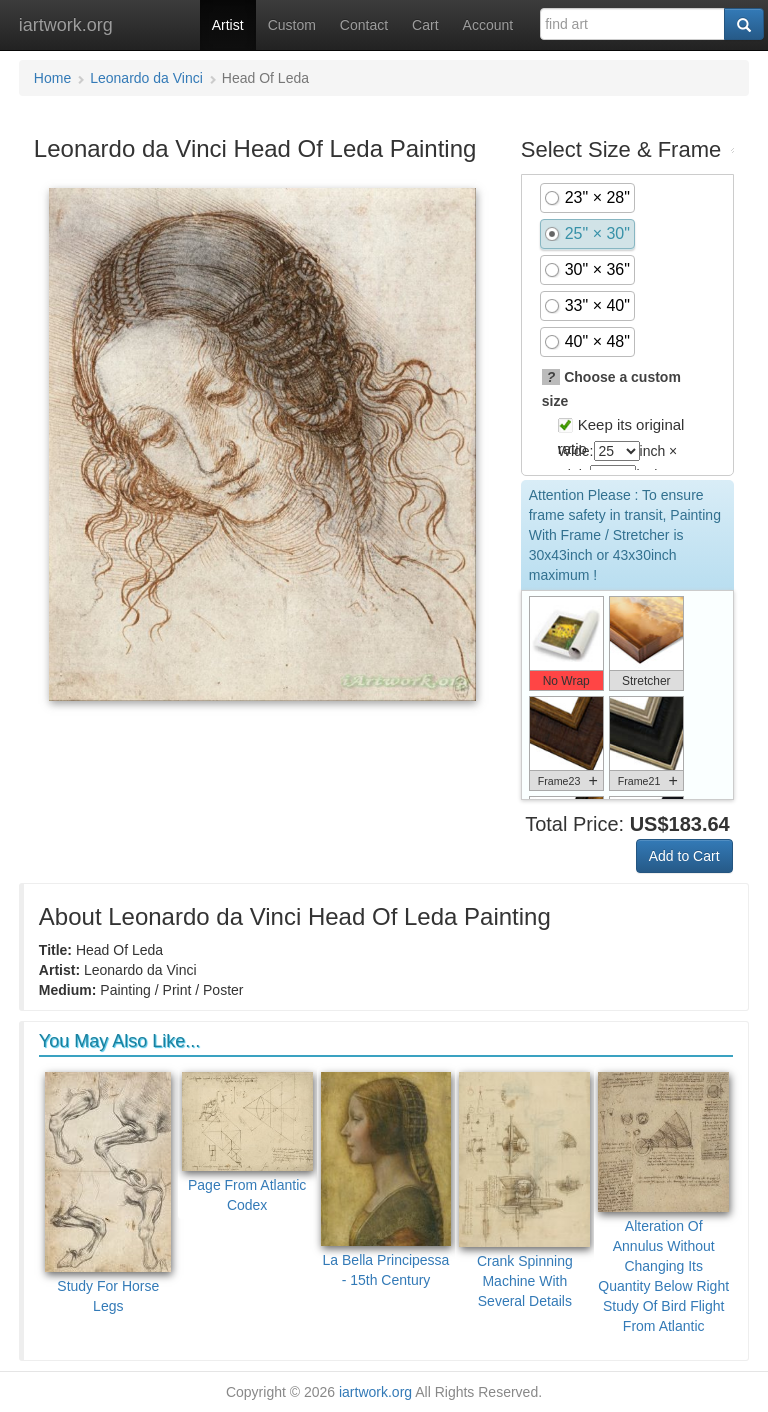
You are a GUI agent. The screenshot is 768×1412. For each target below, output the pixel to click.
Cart (425, 25)
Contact (364, 25)
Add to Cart (684, 856)
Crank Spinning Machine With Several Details (524, 1191)
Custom (292, 25)
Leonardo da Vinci (146, 78)
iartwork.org (66, 25)
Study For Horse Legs (108, 1193)
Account (488, 25)
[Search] (744, 24)
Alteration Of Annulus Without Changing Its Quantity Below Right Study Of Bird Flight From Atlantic (663, 1203)
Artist (228, 25)
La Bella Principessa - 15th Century (386, 1180)
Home (52, 78)
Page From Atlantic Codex (247, 1142)
